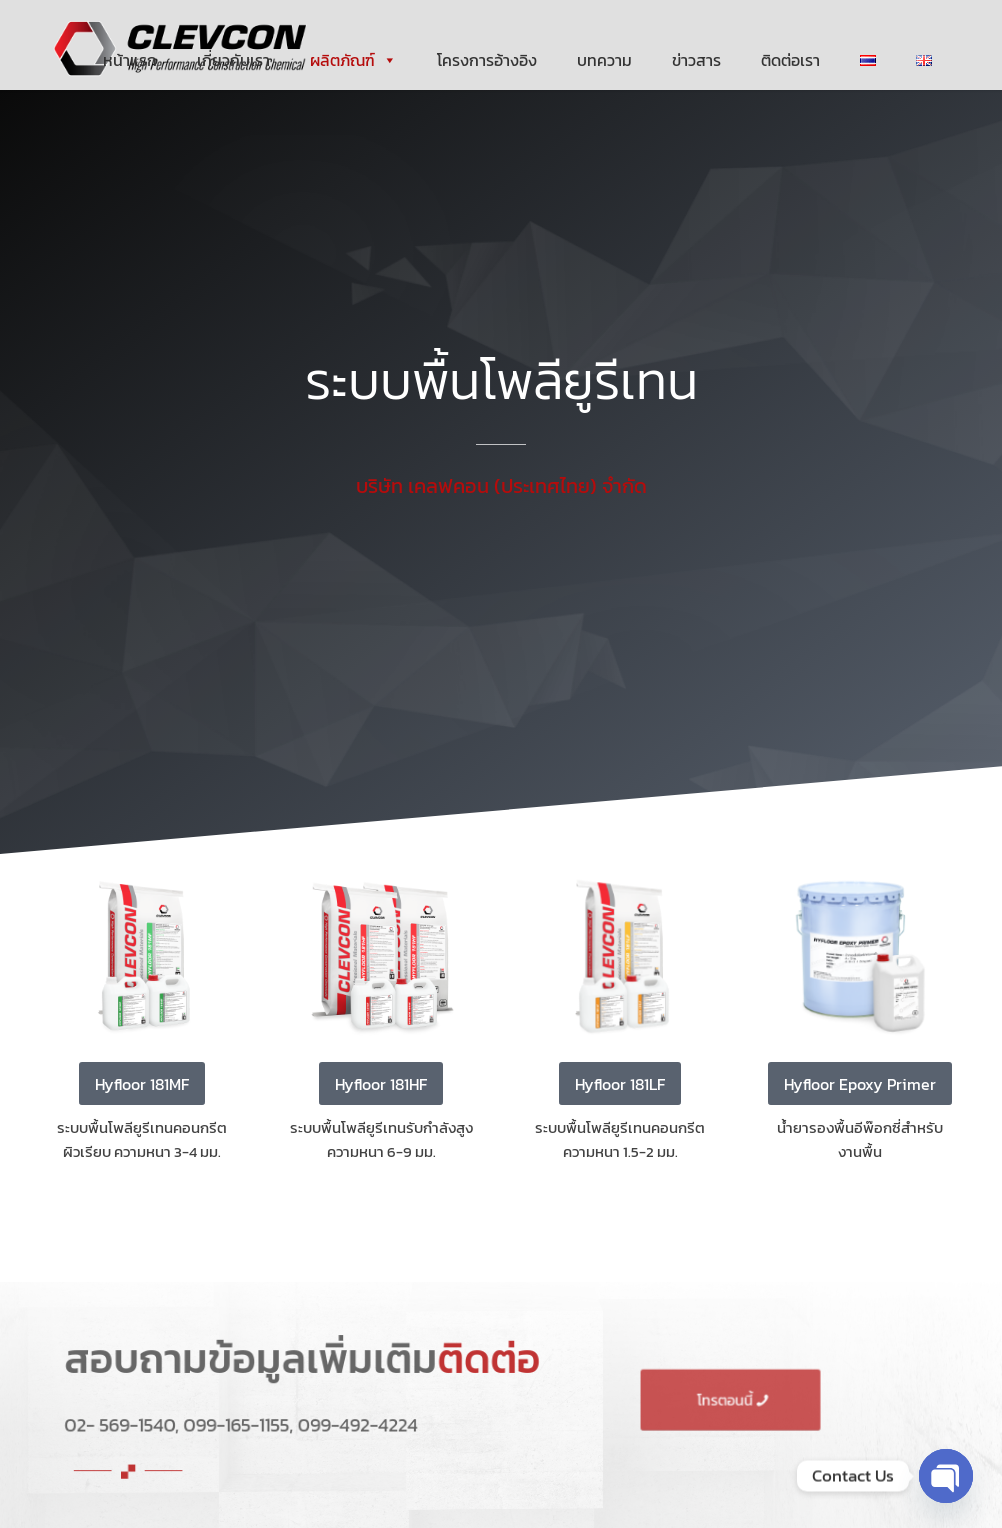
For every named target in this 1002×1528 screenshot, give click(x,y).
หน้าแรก (130, 60)
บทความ (604, 60)
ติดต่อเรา (790, 60)
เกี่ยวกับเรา (233, 60)
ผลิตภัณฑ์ (353, 60)
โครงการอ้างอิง (487, 60)
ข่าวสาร (696, 60)
